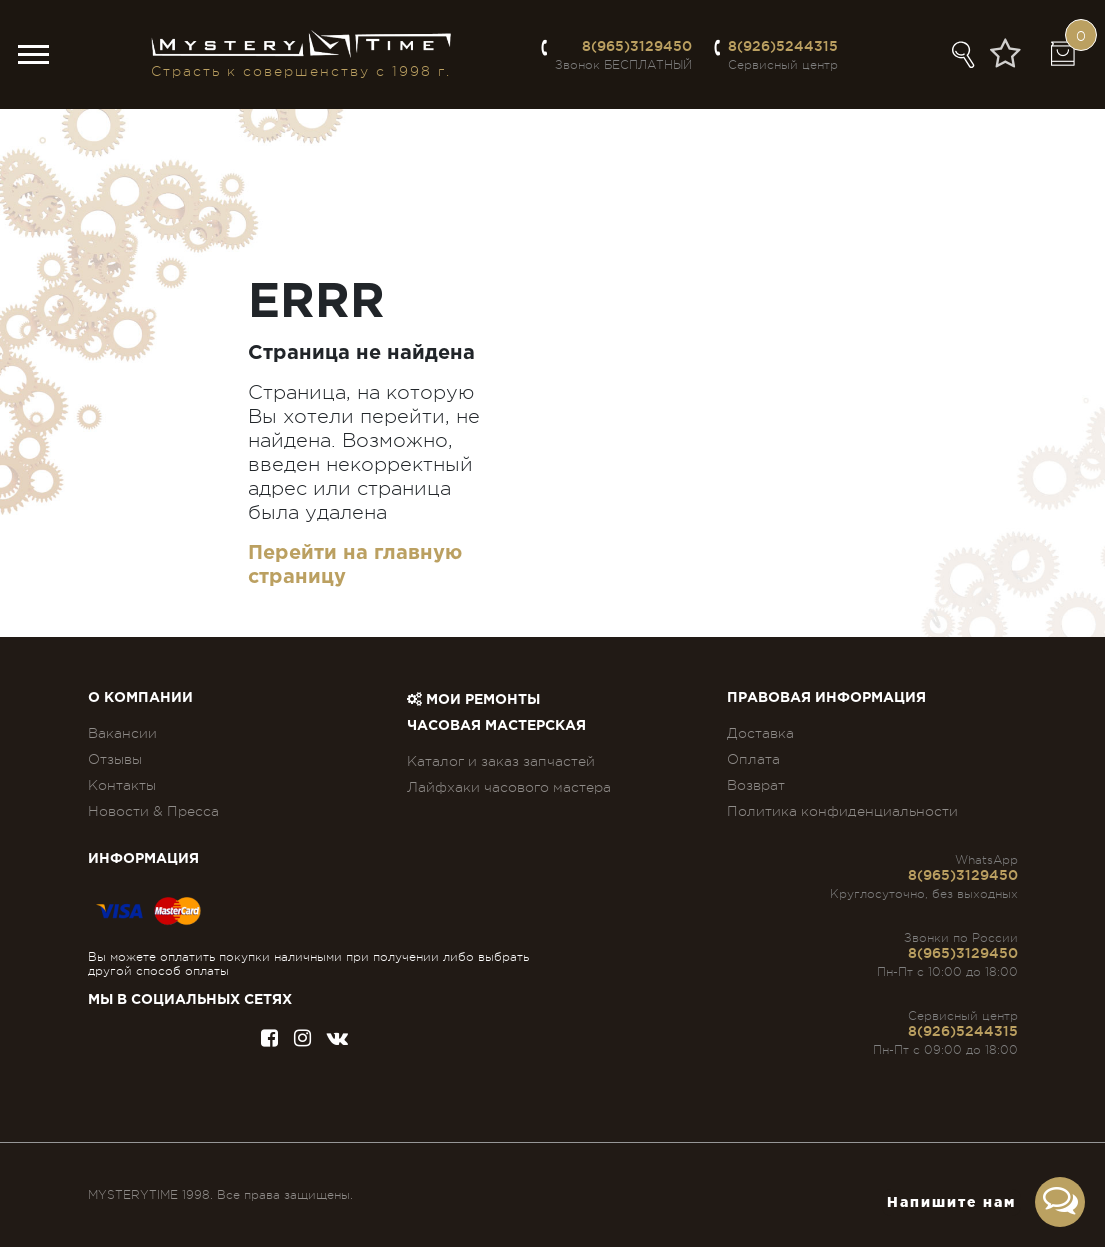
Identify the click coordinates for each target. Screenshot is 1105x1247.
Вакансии (122, 733)
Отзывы (115, 759)
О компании (140, 698)
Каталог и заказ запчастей (501, 761)
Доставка (760, 733)
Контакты (122, 785)
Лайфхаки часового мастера (509, 787)
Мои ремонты (473, 700)
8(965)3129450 (637, 46)
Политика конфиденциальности (842, 811)
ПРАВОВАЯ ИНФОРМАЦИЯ (826, 698)
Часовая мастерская (496, 726)
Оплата (753, 759)
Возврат (756, 785)
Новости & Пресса (153, 811)
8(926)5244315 (783, 46)
